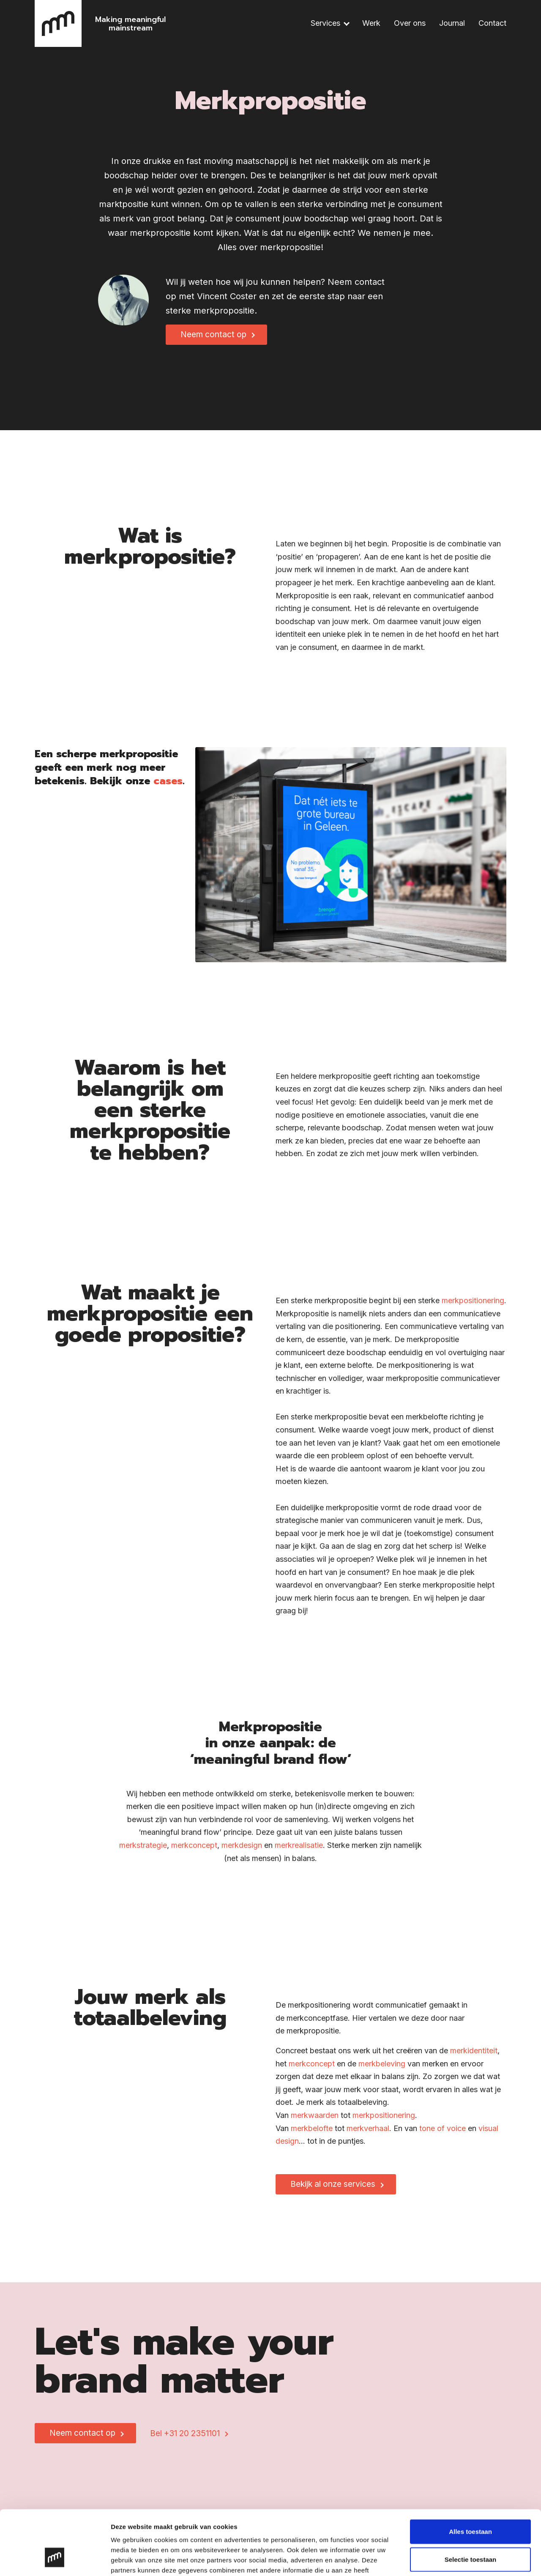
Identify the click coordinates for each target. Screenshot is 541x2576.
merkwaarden (315, 2121)
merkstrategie (143, 1851)
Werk (371, 23)
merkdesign (241, 1851)
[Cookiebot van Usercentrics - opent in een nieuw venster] (55, 2559)
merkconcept (194, 1851)
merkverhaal (368, 2134)
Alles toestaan (470, 2476)
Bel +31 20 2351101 (185, 2433)
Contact (492, 23)
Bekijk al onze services (332, 2190)
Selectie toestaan (471, 2504)
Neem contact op (213, 334)
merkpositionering (473, 1306)
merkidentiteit (473, 2056)
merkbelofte (312, 2134)
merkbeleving (381, 2070)
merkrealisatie (299, 1851)
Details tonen (457, 2559)
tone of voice (442, 2134)
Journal (452, 23)
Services (325, 23)
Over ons (410, 23)
